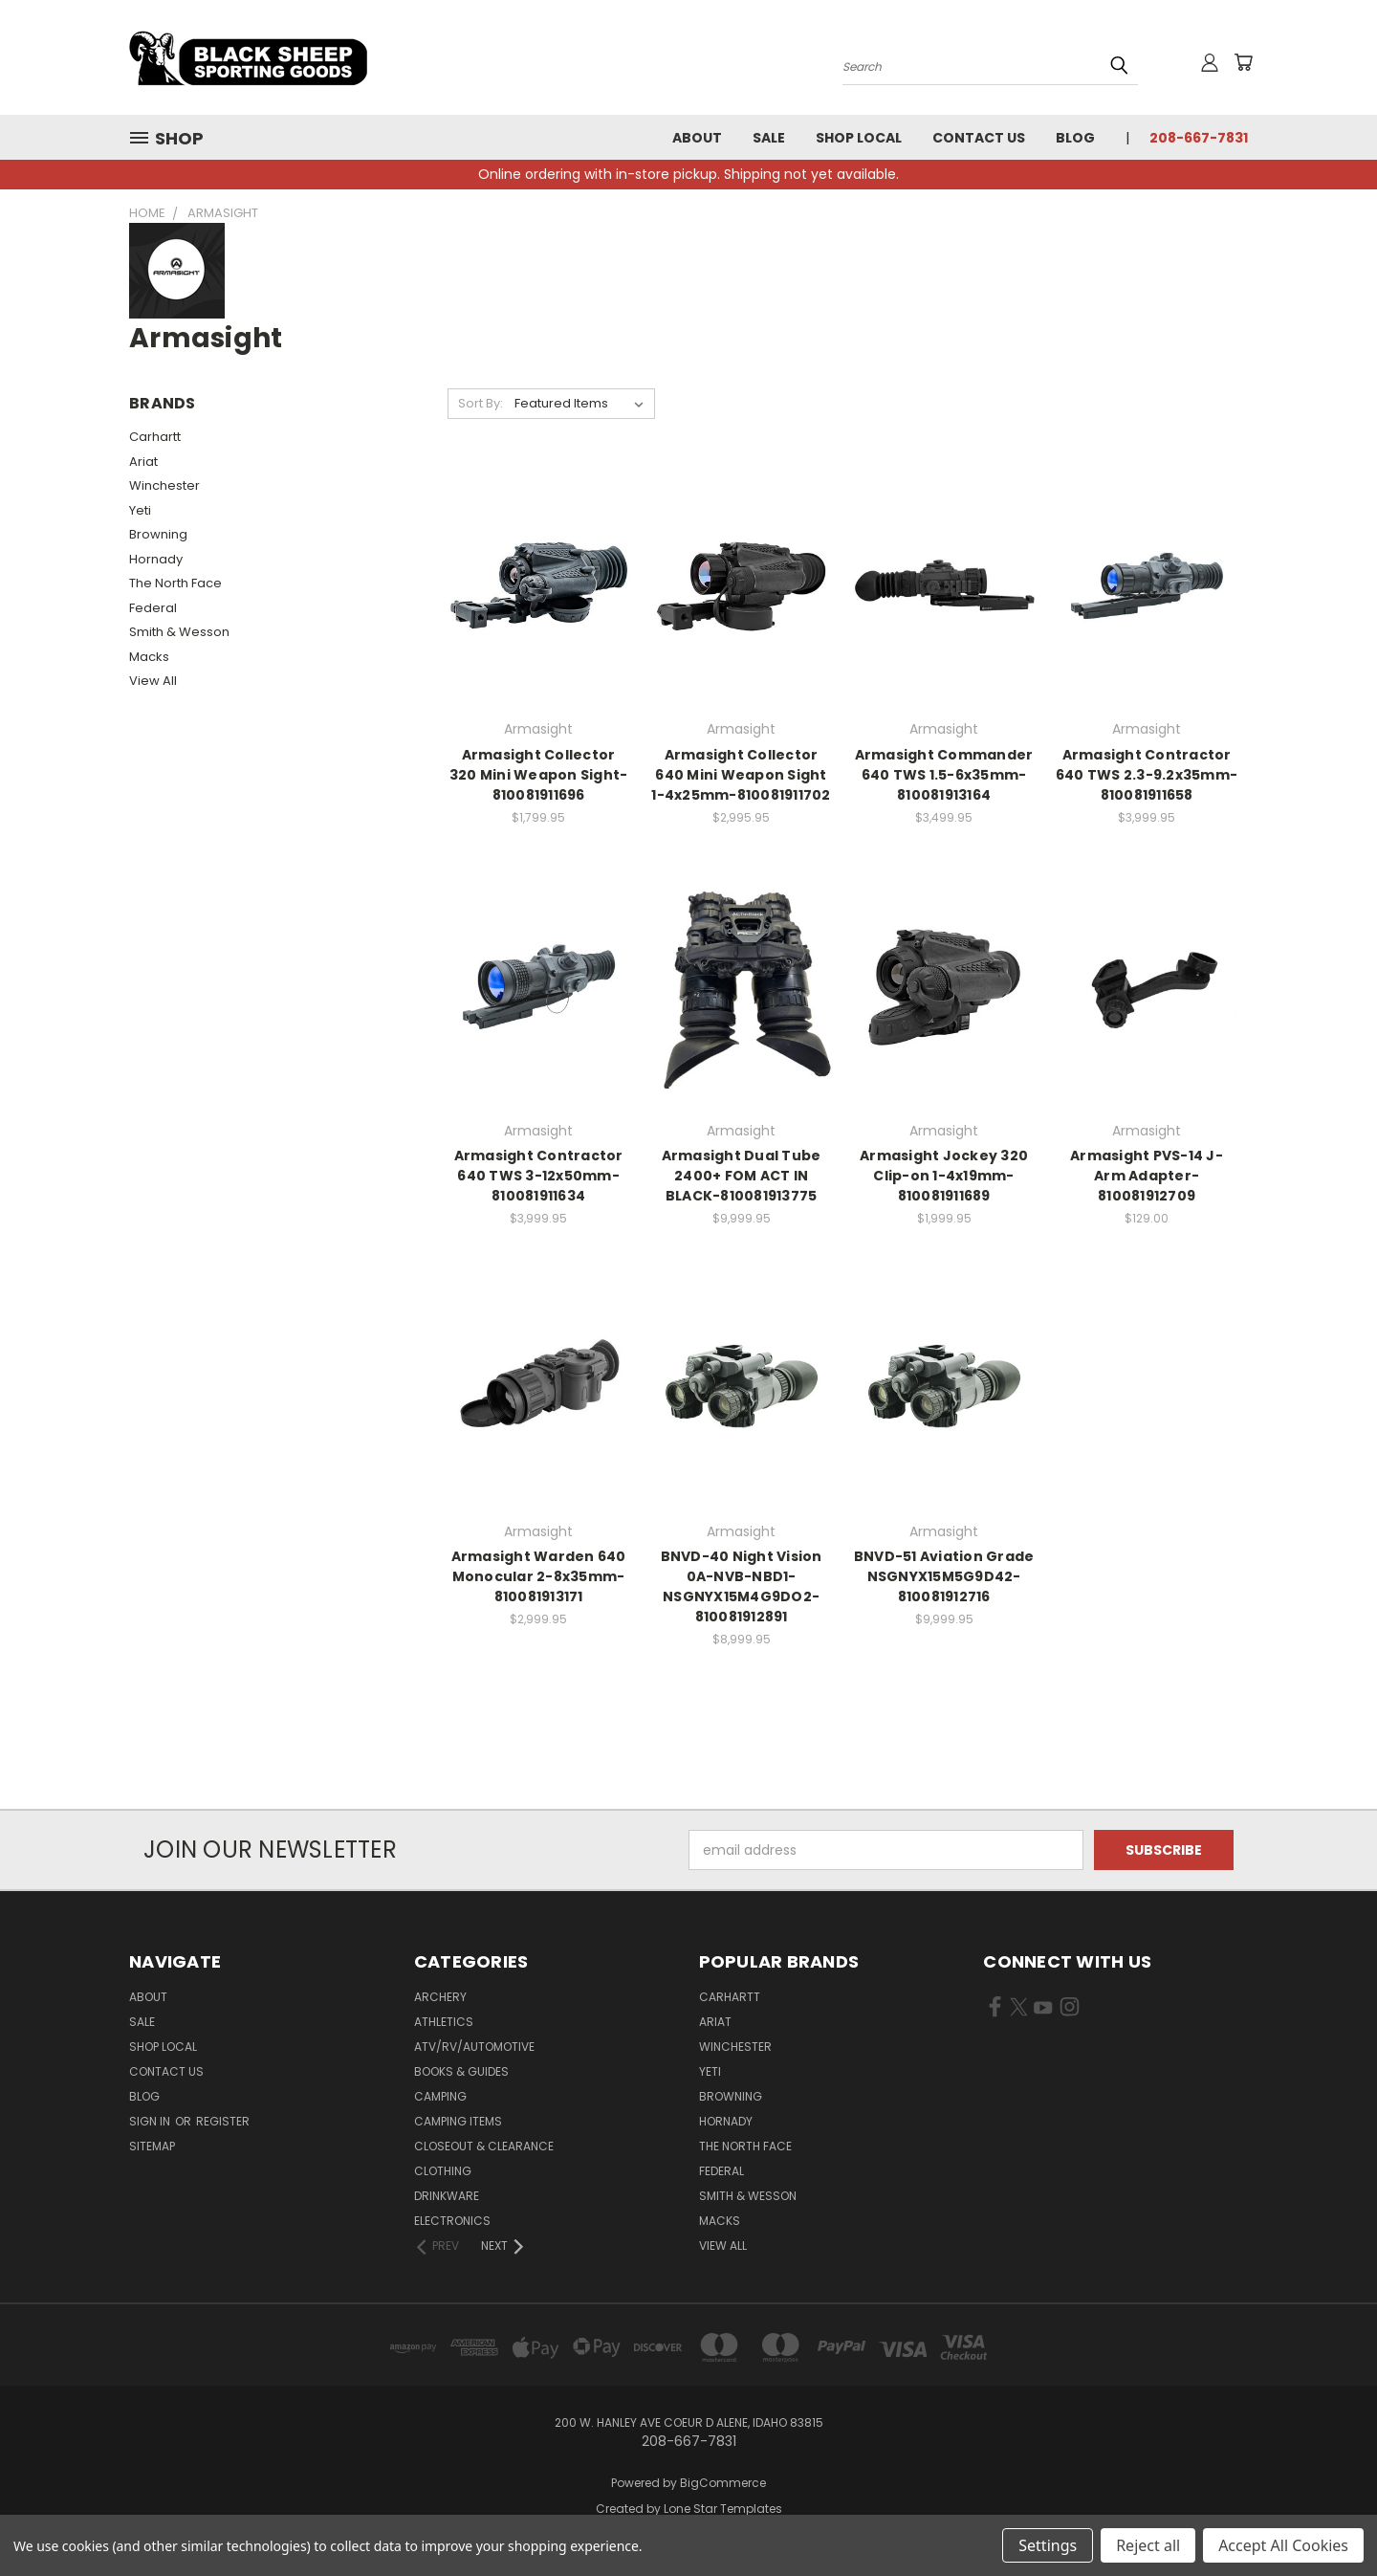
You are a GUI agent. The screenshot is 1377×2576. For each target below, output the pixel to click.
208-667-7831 (1198, 137)
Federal (153, 608)
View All (153, 681)
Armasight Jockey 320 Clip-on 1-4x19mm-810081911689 (944, 1175)
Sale (769, 137)
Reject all (1148, 2545)
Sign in (151, 2121)
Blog (1075, 137)
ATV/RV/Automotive (474, 2046)
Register (223, 2121)
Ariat (143, 461)
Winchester (164, 485)
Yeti (140, 510)
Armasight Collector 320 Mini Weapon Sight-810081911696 (538, 774)
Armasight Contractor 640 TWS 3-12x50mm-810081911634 (538, 1175)
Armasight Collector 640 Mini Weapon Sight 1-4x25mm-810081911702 (740, 774)
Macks (149, 657)
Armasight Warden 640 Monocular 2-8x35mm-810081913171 (538, 1576)
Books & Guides (461, 2071)
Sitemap (152, 2146)
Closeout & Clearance (484, 2146)
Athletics (443, 2022)
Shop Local (859, 137)
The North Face (175, 583)
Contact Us (978, 137)
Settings (1047, 2545)
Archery (440, 1997)
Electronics (452, 2221)
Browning (158, 534)
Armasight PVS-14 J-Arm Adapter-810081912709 (1146, 1175)
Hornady (156, 559)
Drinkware (446, 2196)
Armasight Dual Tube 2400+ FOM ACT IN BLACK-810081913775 (741, 1175)
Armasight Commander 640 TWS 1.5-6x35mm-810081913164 (944, 774)
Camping (440, 2096)
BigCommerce (723, 2483)
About (697, 137)
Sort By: (480, 403)
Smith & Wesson (179, 632)
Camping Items (458, 2121)
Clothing (442, 2171)
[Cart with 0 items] (1243, 62)
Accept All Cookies (1283, 2545)
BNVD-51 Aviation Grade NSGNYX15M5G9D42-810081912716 (944, 1576)
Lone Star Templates (723, 2508)
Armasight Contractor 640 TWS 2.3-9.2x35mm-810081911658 (1146, 774)
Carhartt (155, 437)
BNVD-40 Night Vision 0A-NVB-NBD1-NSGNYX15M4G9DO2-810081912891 (741, 1586)
